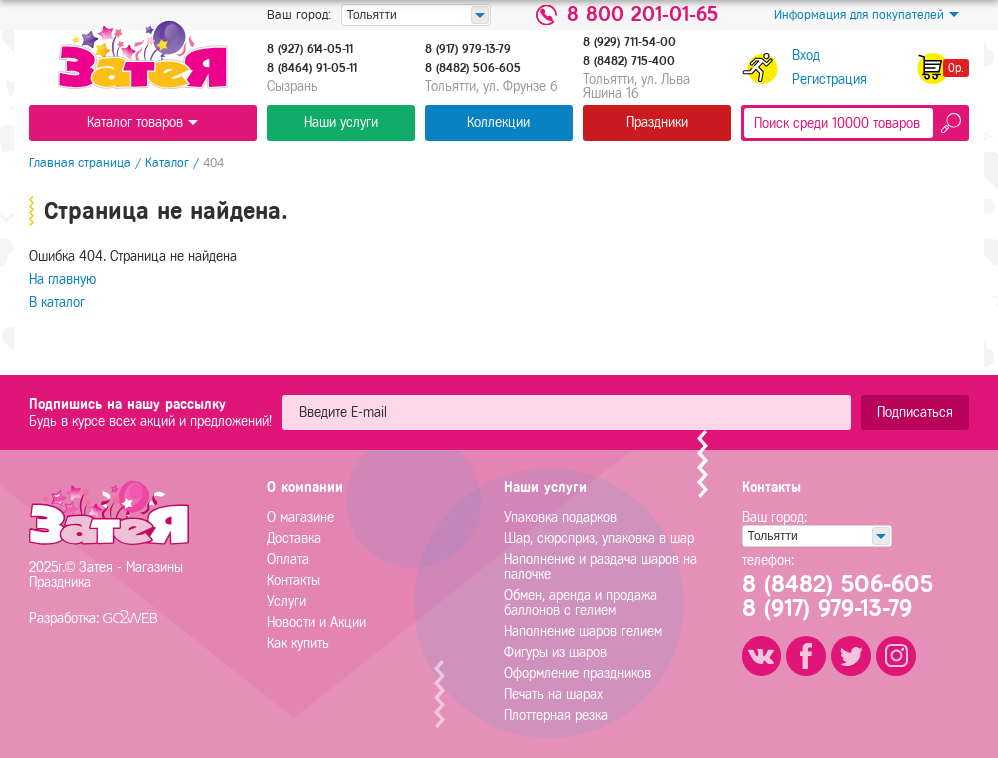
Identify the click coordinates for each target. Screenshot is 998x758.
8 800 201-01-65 (642, 15)
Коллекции (498, 122)
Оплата (288, 559)
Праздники (657, 122)
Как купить (298, 643)
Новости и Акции (316, 622)
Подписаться (915, 412)
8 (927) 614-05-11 (310, 49)
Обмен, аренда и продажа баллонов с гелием (580, 603)
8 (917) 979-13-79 (468, 49)
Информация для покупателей (866, 15)
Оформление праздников (577, 673)
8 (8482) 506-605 (473, 68)
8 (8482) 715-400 (629, 61)
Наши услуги (341, 122)
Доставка (294, 538)
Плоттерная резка (556, 715)
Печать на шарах (553, 694)
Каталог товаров (142, 122)
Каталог (167, 162)
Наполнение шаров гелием (583, 631)
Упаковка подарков (560, 517)
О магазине (300, 517)
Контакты (293, 580)
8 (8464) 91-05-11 (312, 68)
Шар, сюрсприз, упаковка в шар (599, 538)
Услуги (286, 601)
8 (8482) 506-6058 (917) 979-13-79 (837, 597)
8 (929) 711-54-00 (629, 42)
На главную (62, 279)
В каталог (57, 302)
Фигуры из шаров (555, 652)
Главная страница (80, 162)
